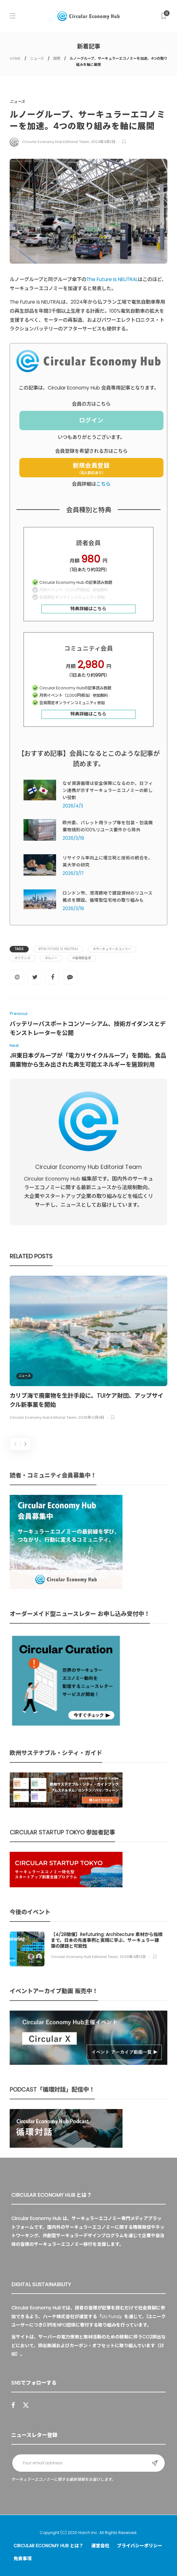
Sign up (154, 2463)
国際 (56, 58)
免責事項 (23, 2558)
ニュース (37, 58)
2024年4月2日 (103, 141)
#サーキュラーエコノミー (112, 949)
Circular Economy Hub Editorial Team (55, 141)
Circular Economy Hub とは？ (49, 2545)
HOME (15, 58)
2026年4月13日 (133, 1956)
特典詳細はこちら (88, 609)
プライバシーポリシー (139, 2545)
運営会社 (100, 2545)
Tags (19, 949)
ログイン (91, 420)
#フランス (22, 958)
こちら (103, 484)
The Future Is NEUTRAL (112, 279)
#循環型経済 (81, 958)
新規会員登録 (91, 468)
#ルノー (51, 958)
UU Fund (111, 2316)
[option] (88, 1349)
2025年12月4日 (91, 1417)
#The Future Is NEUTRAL (58, 949)
